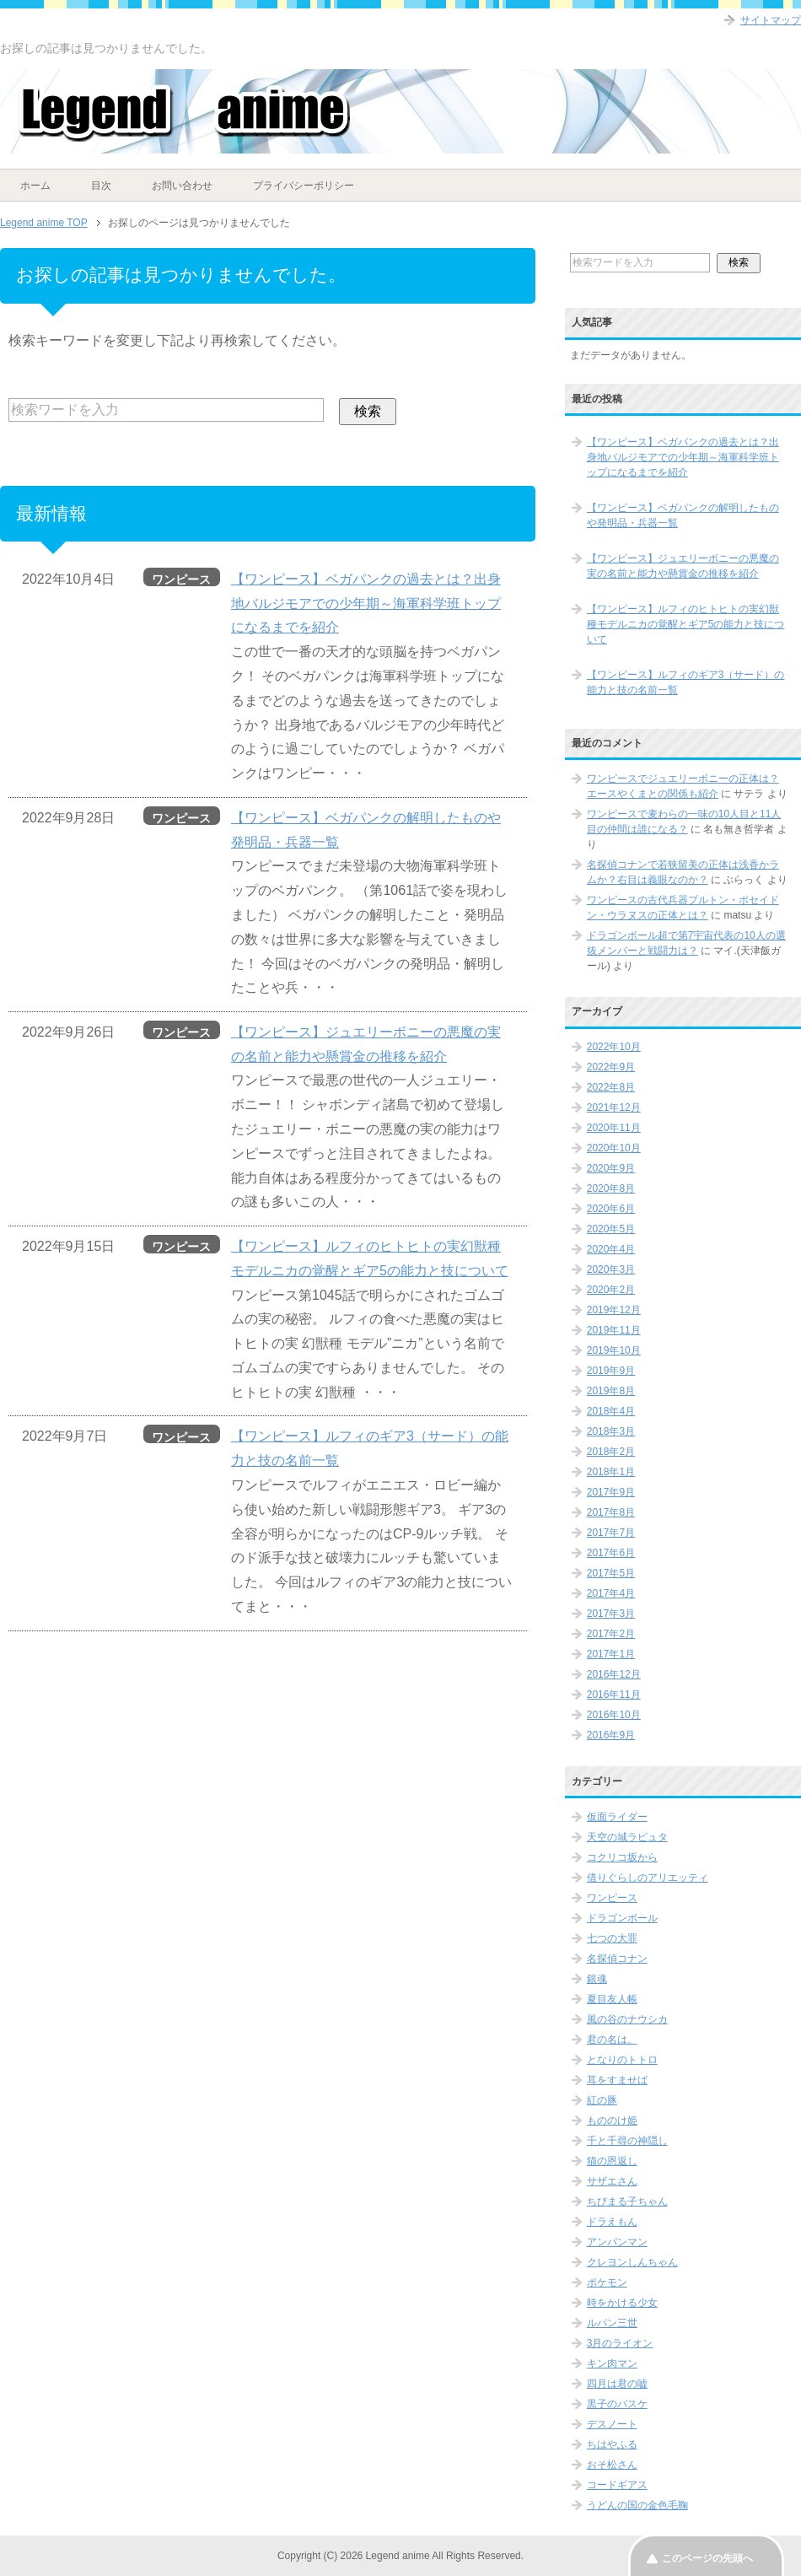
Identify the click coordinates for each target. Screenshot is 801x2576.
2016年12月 (614, 1674)
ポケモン (607, 2282)
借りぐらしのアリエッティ (647, 1877)
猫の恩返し (612, 2161)
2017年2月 (611, 1634)
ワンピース (612, 1898)
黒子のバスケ (617, 2404)
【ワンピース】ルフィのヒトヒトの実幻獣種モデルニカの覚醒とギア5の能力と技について (686, 624)
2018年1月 (611, 1472)
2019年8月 (611, 1391)
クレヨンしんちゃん (632, 2262)
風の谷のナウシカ (627, 2019)
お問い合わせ (182, 185)
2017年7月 (611, 1533)
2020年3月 (611, 1269)
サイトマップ (770, 20)
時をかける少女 (622, 2303)
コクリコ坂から (622, 1857)
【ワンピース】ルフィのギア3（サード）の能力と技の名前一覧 (686, 682)
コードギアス (617, 2485)
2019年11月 (614, 1330)
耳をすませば (617, 2080)
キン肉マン (612, 2363)
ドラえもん (612, 2222)
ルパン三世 (612, 2323)
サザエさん (612, 2181)
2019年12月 (614, 1310)
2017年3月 (611, 1613)
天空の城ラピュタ (627, 1837)
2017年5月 (611, 1573)
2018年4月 (611, 1411)
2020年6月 (611, 1209)
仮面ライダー (617, 1817)
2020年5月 (611, 1229)
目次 (101, 185)
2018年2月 (611, 1452)
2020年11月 (614, 1128)
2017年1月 (611, 1654)
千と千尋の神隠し (627, 2141)
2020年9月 (611, 1168)
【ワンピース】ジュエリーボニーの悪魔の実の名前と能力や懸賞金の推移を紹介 (683, 565)
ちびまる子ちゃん (627, 2201)
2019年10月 (614, 1350)
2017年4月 (611, 1593)
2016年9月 (611, 1735)
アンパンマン (617, 2242)
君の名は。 (612, 2039)
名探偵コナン (617, 1958)
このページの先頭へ (707, 2558)
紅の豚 (602, 2100)
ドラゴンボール (622, 1918)
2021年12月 (614, 1107)
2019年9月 (611, 1371)
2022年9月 (611, 1067)
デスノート (612, 2424)
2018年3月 (611, 1431)
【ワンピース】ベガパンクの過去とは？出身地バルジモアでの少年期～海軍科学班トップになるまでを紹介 (366, 603)
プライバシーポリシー (303, 185)
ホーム (35, 185)
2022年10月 (614, 1047)
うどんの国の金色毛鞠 (637, 2505)
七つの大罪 (612, 1938)
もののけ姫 (612, 2120)
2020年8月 (611, 1188)
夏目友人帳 (612, 1999)
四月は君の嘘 (617, 2384)
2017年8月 (611, 1512)
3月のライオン (620, 2343)
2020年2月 (611, 1290)
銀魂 (597, 1979)
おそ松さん (612, 2465)
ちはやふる (612, 2444)
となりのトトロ (622, 2060)
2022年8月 (611, 1087)
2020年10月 (614, 1148)
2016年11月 (614, 1694)
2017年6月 (611, 1553)
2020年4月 (611, 1249)
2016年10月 (614, 1715)
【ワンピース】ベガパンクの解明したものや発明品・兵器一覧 (683, 515)
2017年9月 (611, 1492)
